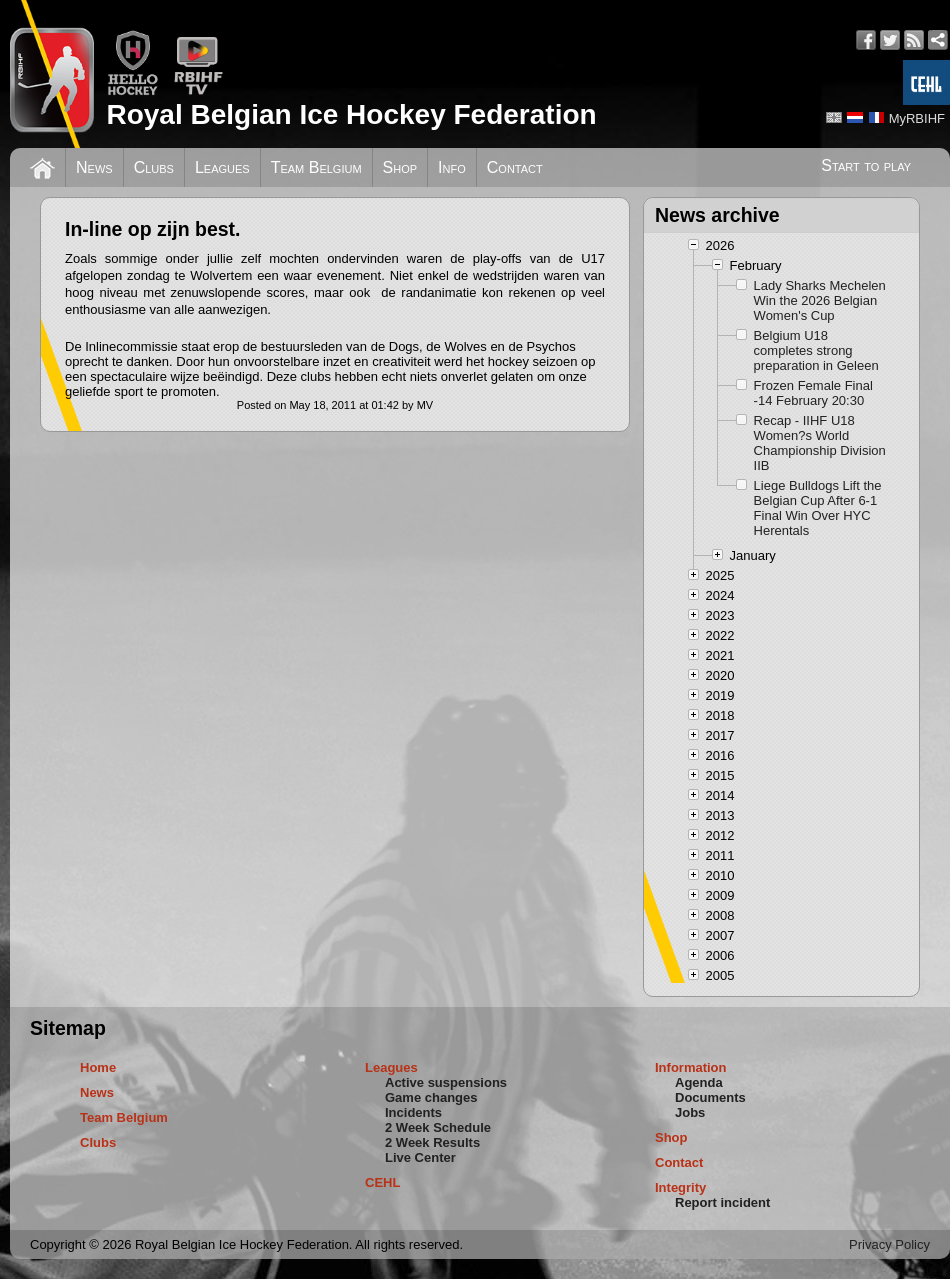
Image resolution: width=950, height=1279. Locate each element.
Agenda (699, 1082)
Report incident (722, 1202)
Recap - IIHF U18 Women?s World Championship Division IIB (820, 443)
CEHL (382, 1182)
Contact (515, 167)
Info (452, 167)
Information (691, 1067)
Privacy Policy (889, 1244)
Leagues (222, 167)
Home (98, 1067)
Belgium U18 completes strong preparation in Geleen (816, 350)
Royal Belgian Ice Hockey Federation (351, 114)
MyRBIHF (917, 118)
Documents (710, 1097)
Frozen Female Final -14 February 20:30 (813, 393)
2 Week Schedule (438, 1127)
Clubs (154, 167)
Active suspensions (446, 1082)
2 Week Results (432, 1142)
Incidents (413, 1112)
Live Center (420, 1157)
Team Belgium (316, 167)
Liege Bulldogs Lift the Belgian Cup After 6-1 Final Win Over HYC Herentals (818, 508)
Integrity (680, 1187)
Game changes (431, 1097)
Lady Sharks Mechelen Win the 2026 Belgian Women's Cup (820, 300)
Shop (400, 167)
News (94, 167)
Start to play (866, 165)
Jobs (690, 1112)
